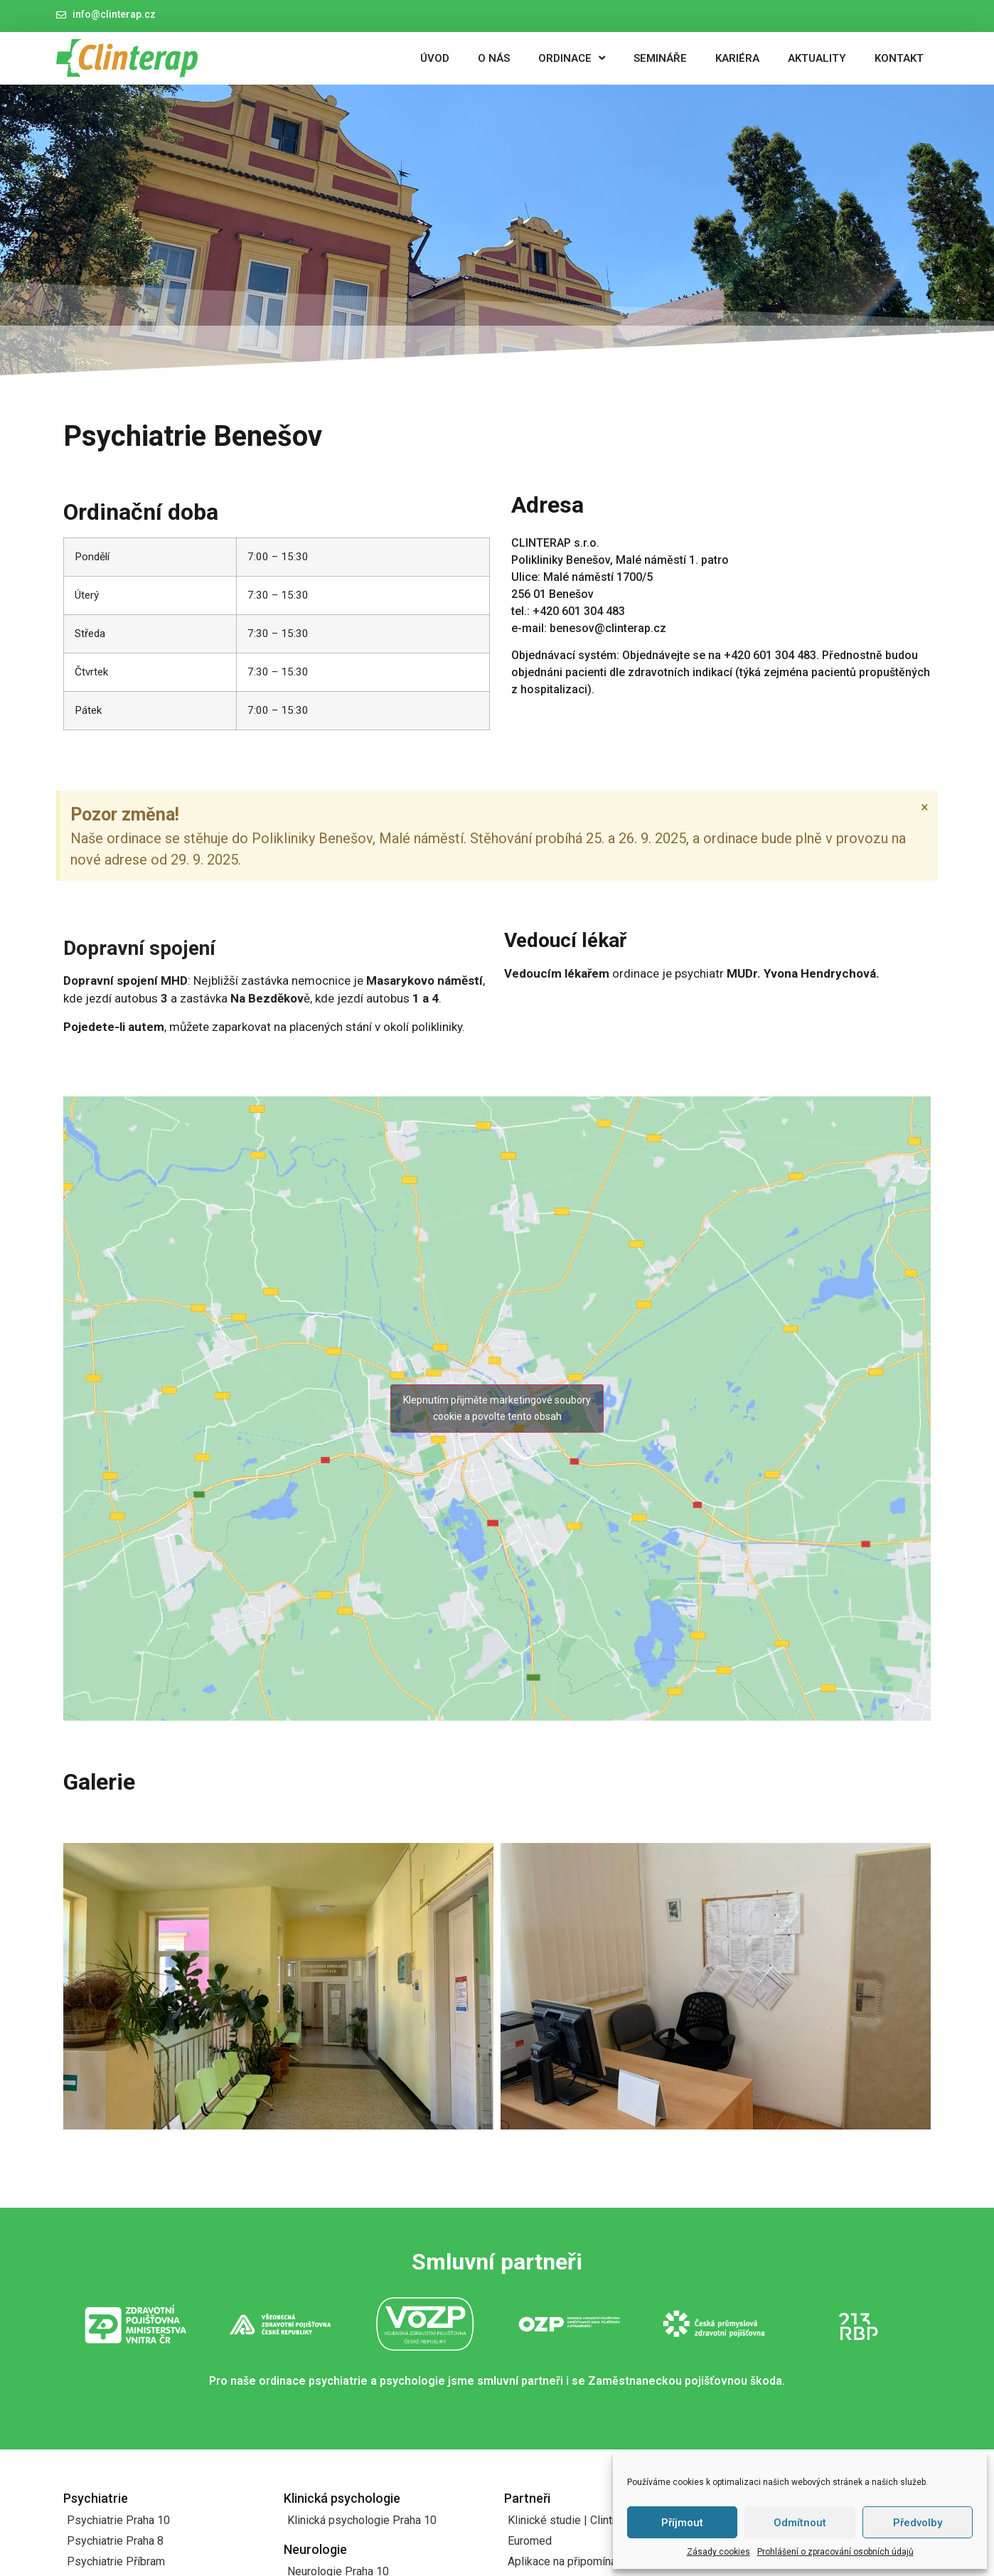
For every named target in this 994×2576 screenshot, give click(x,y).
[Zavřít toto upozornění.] (925, 807)
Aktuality (817, 58)
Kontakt (899, 58)
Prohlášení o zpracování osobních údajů (835, 2552)
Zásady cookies (718, 2552)
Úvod (434, 58)
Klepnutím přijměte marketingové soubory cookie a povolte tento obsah (497, 1408)
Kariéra (737, 58)
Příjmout (682, 2522)
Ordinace (571, 58)
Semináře (660, 58)
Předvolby (917, 2522)
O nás (494, 58)
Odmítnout (800, 2522)
